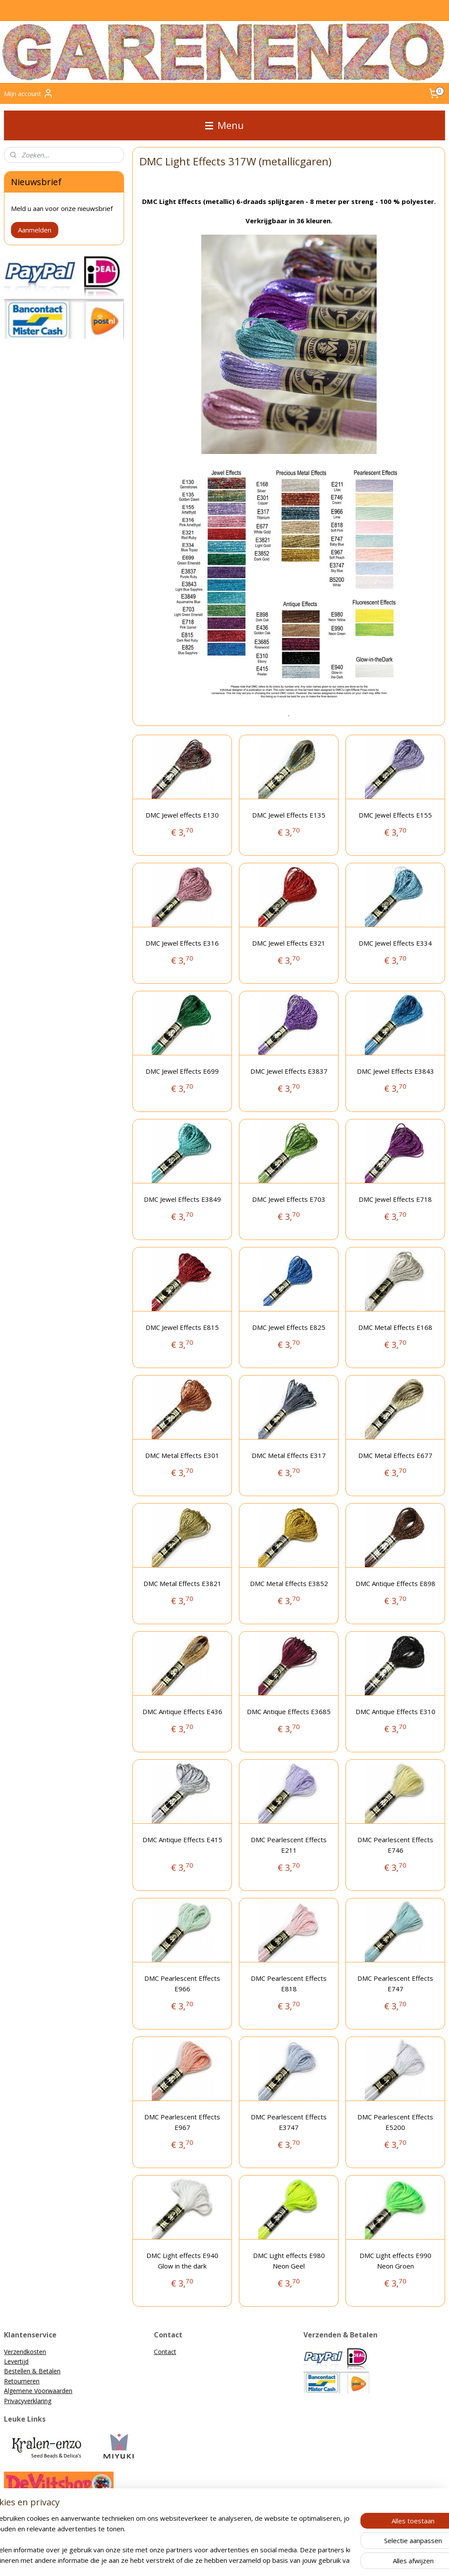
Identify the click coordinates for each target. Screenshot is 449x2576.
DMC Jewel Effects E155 (395, 815)
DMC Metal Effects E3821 (182, 1583)
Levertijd (16, 2361)
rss (178, 2560)
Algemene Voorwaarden (38, 2391)
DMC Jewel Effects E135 (288, 815)
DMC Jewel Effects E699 (182, 1071)
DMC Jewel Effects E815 (182, 1327)
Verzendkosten (25, 2351)
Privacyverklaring (27, 2401)
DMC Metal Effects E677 (395, 1455)
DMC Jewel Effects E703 (288, 1199)
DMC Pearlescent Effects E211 (289, 1845)
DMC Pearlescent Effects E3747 (289, 2122)
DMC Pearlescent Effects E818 (289, 1984)
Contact (165, 2351)
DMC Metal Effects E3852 (288, 1583)
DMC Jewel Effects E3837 (288, 1071)
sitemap (159, 2560)
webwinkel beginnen (267, 2560)
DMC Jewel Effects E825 (288, 1327)
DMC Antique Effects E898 (395, 1583)
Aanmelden (34, 229)
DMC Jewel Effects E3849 (182, 1199)
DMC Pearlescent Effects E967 (182, 2122)
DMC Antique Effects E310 (395, 1712)
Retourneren (21, 2381)
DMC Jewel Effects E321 (288, 943)
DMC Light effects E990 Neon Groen (395, 2261)
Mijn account (28, 93)
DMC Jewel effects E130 (182, 815)
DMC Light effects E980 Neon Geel (288, 2261)
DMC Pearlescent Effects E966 (182, 1984)
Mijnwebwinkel (344, 2560)
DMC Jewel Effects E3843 (395, 1071)
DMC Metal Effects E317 (289, 1455)
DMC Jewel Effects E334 (395, 943)
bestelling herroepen (212, 2560)
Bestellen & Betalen (32, 2371)
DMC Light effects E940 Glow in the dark (182, 2261)
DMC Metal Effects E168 (395, 1327)
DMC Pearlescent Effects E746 (395, 1845)
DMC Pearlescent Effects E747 (395, 1984)
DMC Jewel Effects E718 (395, 1199)
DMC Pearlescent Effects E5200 (395, 2122)
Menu (224, 125)
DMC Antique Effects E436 (182, 1712)
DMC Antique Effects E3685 (289, 1712)
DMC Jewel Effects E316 (182, 943)
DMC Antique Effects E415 (182, 1840)
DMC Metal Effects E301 (182, 1455)
